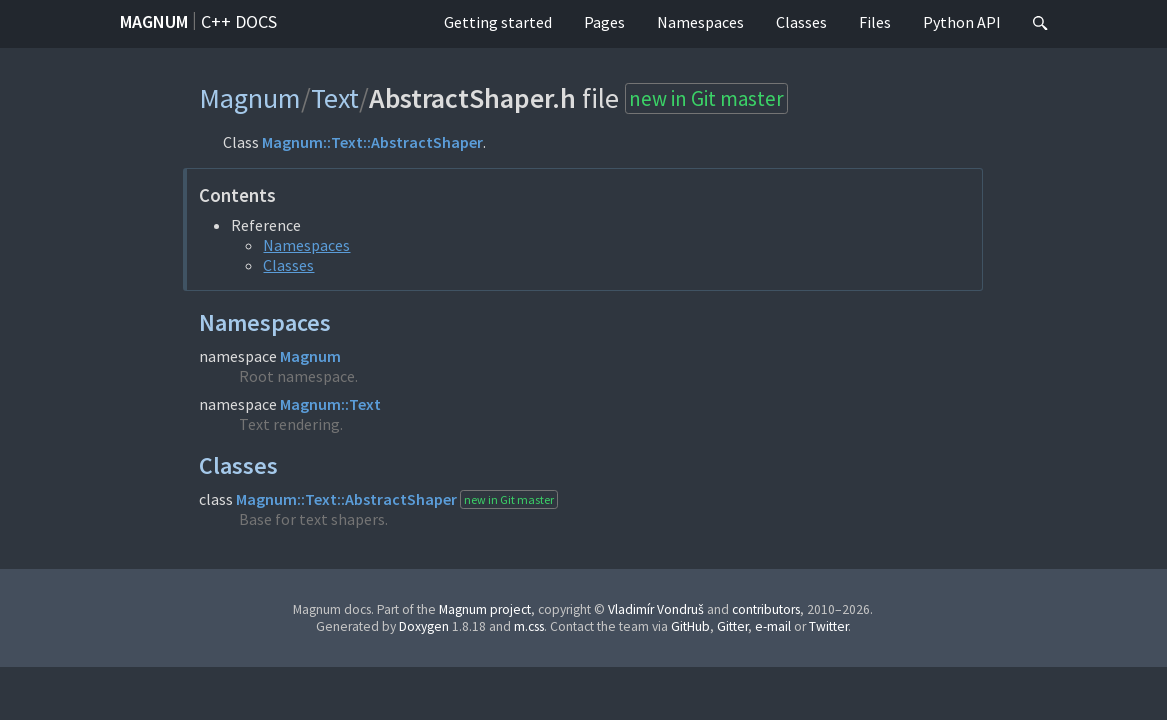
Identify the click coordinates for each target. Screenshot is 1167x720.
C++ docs (239, 21)
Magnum (154, 21)
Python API (962, 22)
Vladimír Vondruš (656, 609)
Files (875, 22)
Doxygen (424, 626)
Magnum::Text (330, 404)
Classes (801, 22)
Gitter (732, 626)
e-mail (773, 626)
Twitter (828, 626)
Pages (604, 22)
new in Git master (706, 98)
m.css (529, 626)
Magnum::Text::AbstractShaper (372, 142)
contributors (766, 609)
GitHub (690, 626)
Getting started (498, 22)
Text (335, 98)
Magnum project (485, 609)
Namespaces (700, 22)
